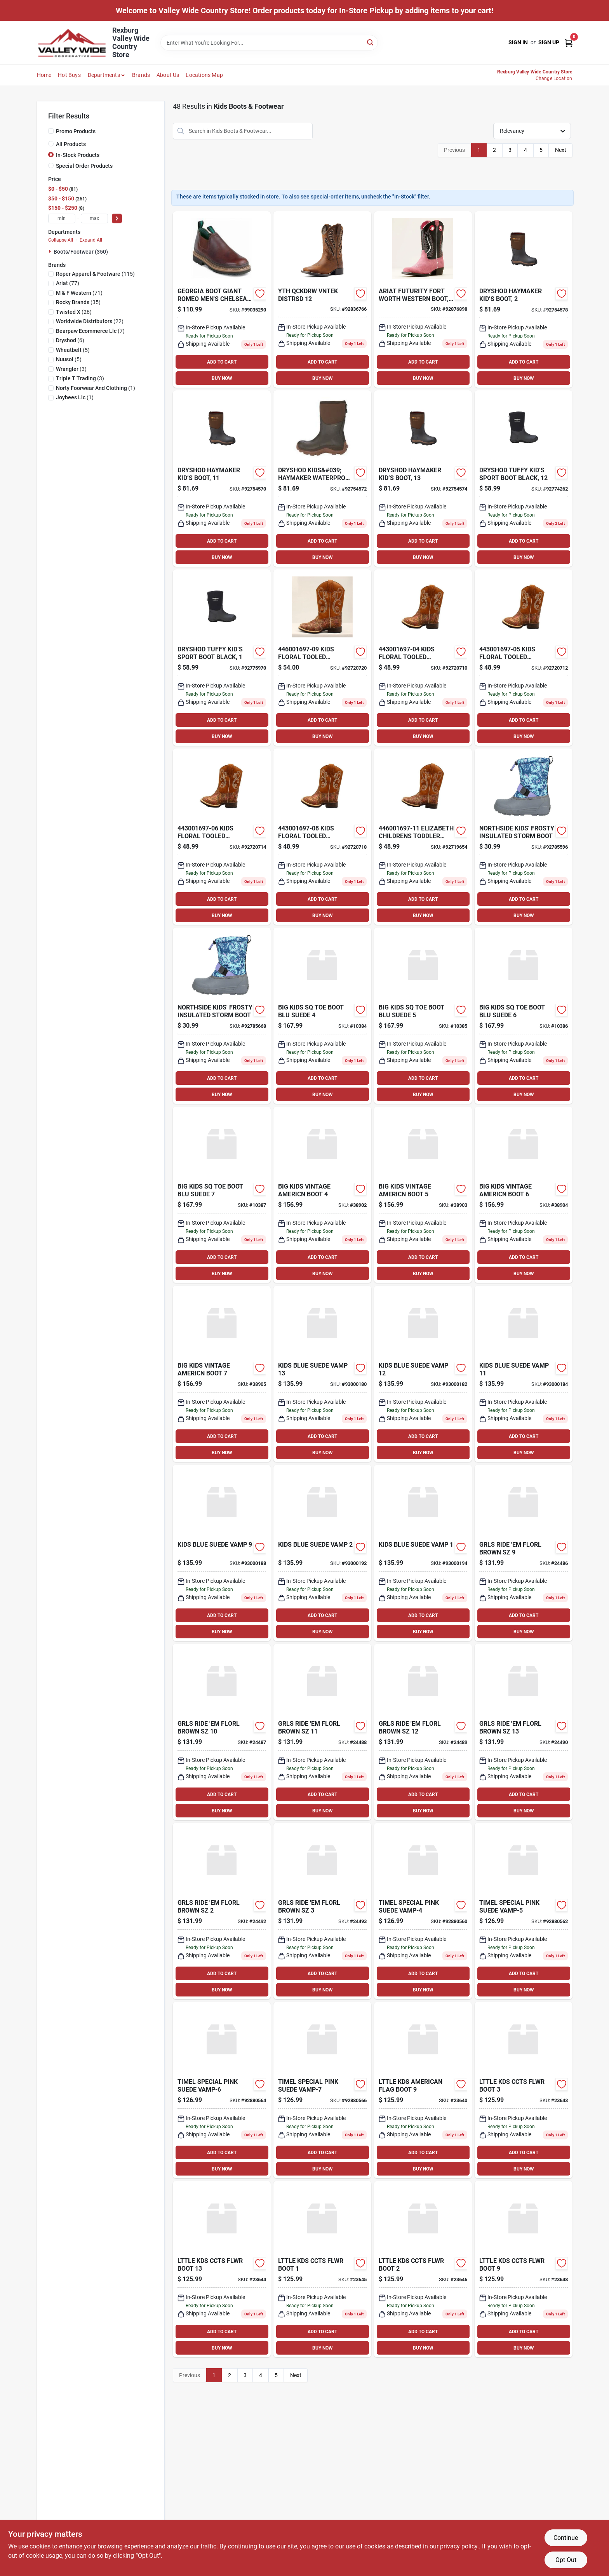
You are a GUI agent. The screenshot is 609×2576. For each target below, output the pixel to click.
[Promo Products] (51, 131)
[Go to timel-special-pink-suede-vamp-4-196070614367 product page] (423, 1911)
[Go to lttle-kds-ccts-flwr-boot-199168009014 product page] (423, 2269)
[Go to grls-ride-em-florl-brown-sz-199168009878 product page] (423, 1732)
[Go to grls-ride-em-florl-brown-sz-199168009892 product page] (222, 1911)
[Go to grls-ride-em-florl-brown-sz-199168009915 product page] (523, 1553)
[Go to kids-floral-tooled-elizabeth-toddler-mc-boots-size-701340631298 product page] (222, 836)
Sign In (518, 42)
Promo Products (76, 131)
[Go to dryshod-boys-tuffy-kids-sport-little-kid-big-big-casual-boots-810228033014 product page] (523, 478)
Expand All (91, 240)
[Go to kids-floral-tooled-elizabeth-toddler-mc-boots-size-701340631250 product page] (423, 657)
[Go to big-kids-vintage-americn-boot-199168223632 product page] (322, 1195)
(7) (90, 331)
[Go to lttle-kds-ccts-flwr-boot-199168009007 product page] (222, 2269)
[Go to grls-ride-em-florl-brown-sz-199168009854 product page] (222, 1732)
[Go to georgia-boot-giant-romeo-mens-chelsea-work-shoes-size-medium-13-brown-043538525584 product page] (222, 299)
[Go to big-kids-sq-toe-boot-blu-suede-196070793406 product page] (222, 1195)
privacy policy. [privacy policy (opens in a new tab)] (459, 2546)
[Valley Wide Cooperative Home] (72, 42)
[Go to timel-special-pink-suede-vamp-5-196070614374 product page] (523, 1911)
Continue (565, 2537)
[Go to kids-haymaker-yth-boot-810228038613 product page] (423, 478)
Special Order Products (84, 166)
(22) (90, 321)
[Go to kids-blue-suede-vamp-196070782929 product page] (523, 1374)
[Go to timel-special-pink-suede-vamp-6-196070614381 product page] (222, 2090)
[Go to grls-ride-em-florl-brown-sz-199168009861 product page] (322, 1732)
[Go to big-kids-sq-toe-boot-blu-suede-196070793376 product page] (322, 1016)
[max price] (94, 218)
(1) (95, 388)
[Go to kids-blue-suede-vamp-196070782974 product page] (222, 1553)
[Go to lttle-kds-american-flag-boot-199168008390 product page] (423, 2090)
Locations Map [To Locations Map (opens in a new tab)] (204, 75)
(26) (74, 312)
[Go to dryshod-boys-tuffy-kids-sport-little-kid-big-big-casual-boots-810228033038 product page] (222, 657)
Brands (141, 75)
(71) (79, 293)
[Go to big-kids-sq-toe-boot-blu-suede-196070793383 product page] (423, 1016)
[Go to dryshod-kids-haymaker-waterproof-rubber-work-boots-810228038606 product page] (322, 478)
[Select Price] (117, 218)
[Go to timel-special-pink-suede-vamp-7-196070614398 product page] (322, 2090)
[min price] (61, 218)
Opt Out (565, 2560)
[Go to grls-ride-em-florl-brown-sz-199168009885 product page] (523, 1732)
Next (560, 150)
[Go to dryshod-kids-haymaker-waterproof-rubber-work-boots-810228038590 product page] (222, 478)
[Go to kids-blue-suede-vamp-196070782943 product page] (322, 1374)
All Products (71, 144)
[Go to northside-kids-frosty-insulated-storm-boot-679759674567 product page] (523, 836)
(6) (70, 340)
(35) (78, 302)
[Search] (370, 42)
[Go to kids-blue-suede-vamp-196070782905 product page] (423, 1553)
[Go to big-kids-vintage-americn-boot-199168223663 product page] (222, 1374)
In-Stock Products (77, 155)
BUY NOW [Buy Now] (222, 378)
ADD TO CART (222, 362)
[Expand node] (50, 251)
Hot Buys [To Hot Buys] (69, 75)
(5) (73, 350)
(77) (67, 283)
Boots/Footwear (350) (81, 252)
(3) (71, 369)
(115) (95, 274)
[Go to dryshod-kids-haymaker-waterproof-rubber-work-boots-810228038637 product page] (523, 299)
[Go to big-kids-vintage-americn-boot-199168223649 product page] (423, 1195)
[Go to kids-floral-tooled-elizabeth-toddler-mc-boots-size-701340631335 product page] (322, 836)
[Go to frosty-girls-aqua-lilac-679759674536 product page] (222, 1016)
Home (44, 75)
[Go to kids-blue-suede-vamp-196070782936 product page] (423, 1374)
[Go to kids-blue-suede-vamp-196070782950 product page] (322, 1553)
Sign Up (548, 42)
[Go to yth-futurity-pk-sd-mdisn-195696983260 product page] (423, 299)
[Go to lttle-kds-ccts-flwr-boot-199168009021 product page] (523, 2090)
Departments (104, 75)
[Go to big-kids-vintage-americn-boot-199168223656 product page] (523, 1195)
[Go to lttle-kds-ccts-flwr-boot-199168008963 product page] (322, 2269)
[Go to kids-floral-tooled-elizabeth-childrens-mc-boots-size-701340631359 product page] (322, 657)
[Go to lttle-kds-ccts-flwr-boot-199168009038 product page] (523, 2269)
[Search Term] (269, 42)
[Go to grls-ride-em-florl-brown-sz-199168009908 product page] (322, 1911)
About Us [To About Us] (168, 75)
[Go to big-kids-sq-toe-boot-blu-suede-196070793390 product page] (523, 1016)
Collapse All (60, 240)
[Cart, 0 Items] (568, 42)
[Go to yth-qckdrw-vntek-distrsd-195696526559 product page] (322, 299)
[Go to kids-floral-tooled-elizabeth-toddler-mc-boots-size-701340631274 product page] (523, 657)
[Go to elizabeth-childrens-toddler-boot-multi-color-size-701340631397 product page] (423, 836)
